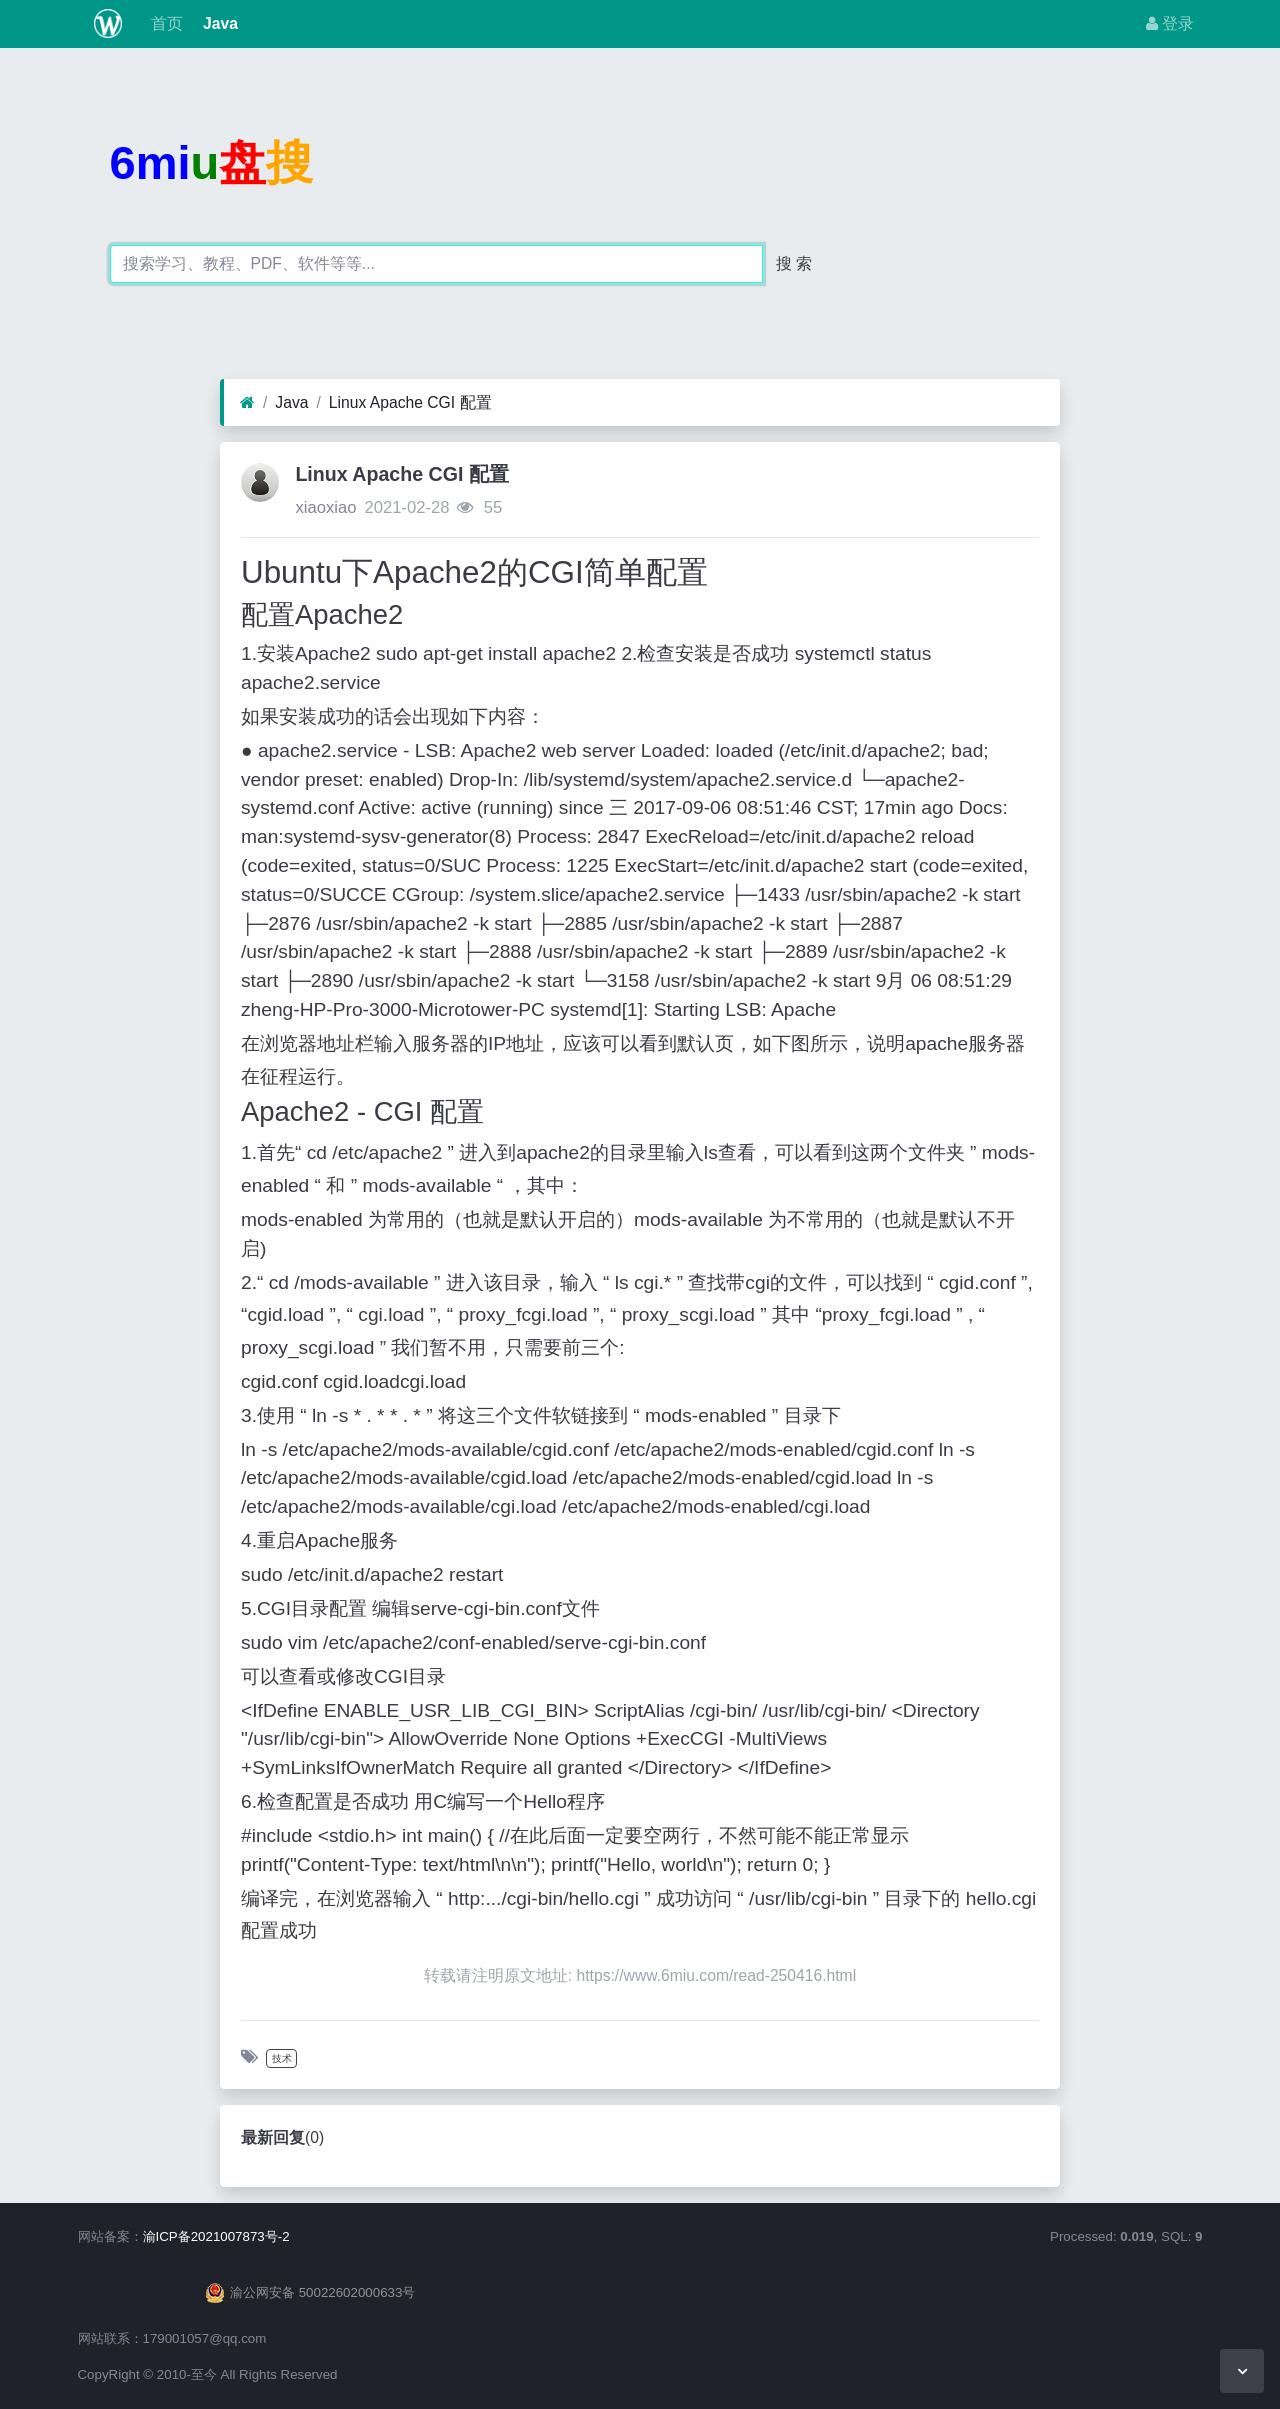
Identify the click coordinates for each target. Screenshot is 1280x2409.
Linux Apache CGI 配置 (410, 402)
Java (218, 23)
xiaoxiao (325, 507)
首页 (164, 23)
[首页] (247, 403)
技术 (282, 2058)
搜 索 (794, 263)
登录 (1170, 23)
